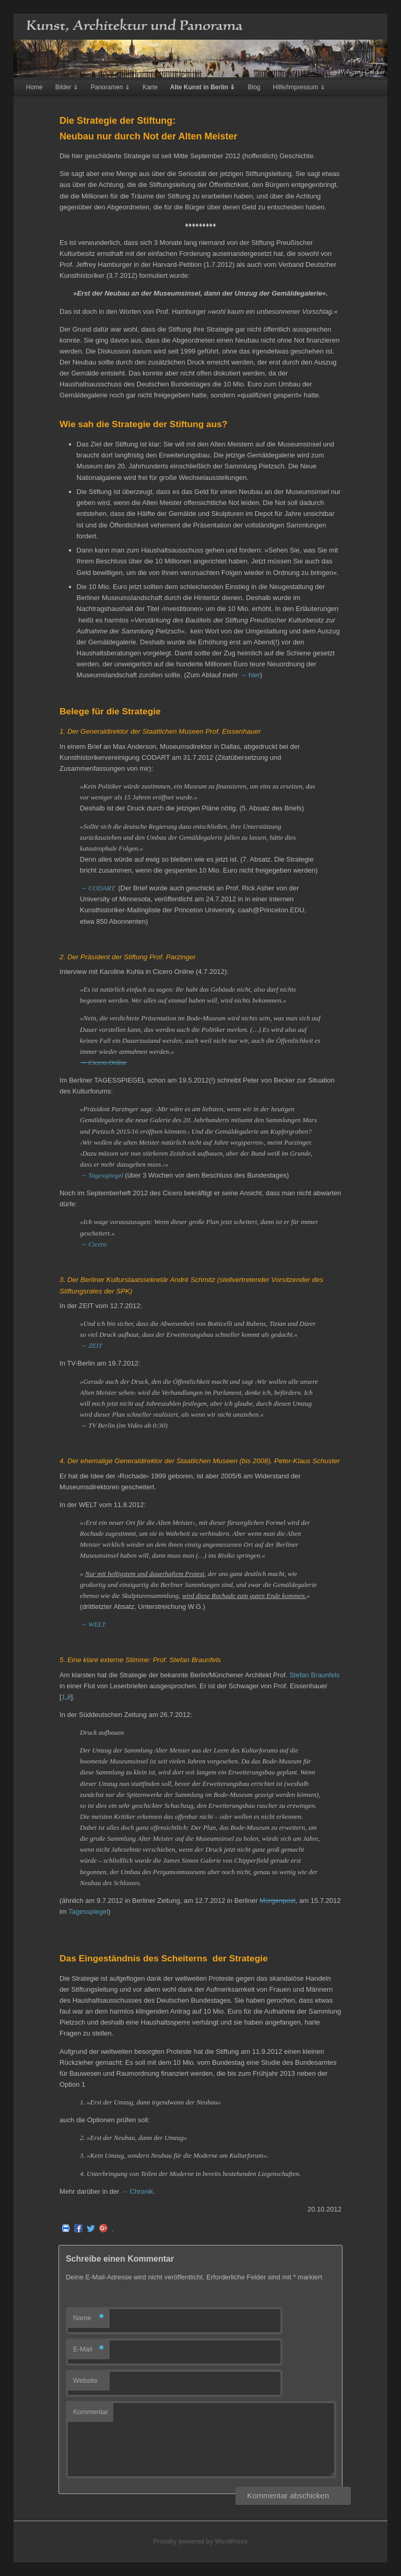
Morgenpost (278, 1900)
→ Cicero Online (103, 1062)
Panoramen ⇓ (110, 87)
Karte (150, 87)
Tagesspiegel (88, 1911)
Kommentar (90, 2412)
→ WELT (92, 1624)
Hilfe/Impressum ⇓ (299, 87)
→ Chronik (137, 2191)
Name (88, 2318)
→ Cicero (93, 1244)
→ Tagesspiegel (101, 1175)
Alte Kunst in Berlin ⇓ (202, 87)
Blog (254, 87)
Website (85, 2380)
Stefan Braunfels (314, 1675)
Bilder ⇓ (66, 87)
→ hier (250, 675)
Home (34, 87)
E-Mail (88, 2349)
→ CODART (98, 888)
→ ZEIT (91, 1345)
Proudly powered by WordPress (200, 2541)
